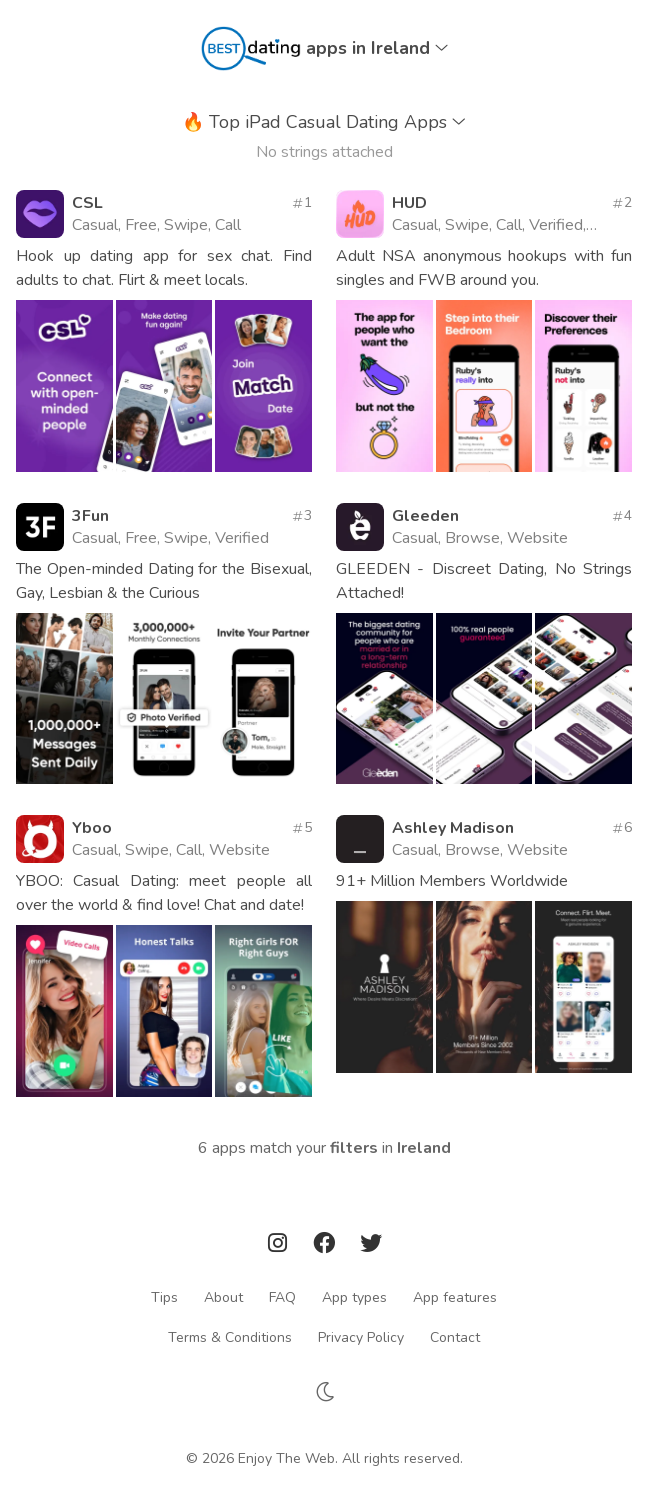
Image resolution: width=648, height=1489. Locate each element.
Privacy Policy (361, 1336)
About (223, 1296)
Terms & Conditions (230, 1336)
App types (354, 1296)
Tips (164, 1296)
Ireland (424, 1148)
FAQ (282, 1296)
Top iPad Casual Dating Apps (324, 122)
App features (455, 1296)
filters (354, 1148)
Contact (455, 1336)
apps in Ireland (377, 48)
